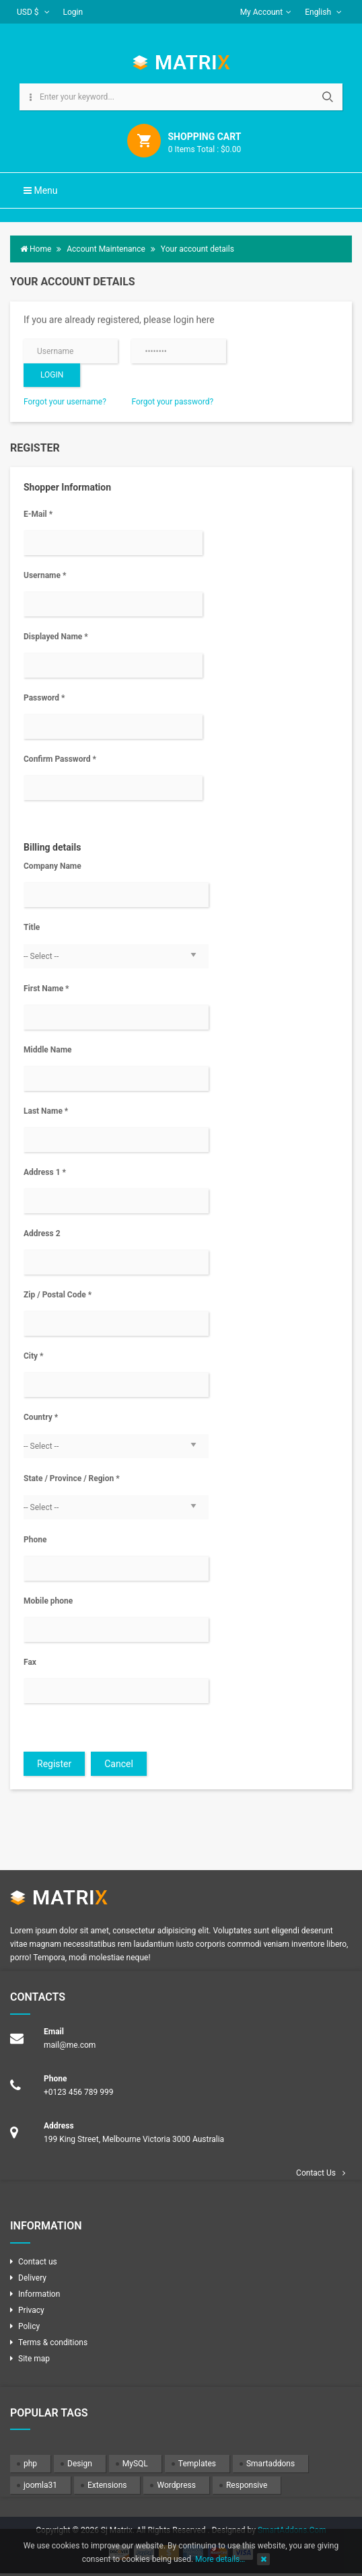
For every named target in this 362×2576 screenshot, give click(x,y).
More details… (220, 2559)
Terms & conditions (52, 2342)
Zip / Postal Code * (58, 1294)
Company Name (52, 866)
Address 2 (42, 1233)
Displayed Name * (56, 636)
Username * (45, 575)
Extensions (106, 2485)
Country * (41, 1417)
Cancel (118, 1763)
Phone (35, 1539)
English (323, 12)
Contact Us (316, 2173)
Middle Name (48, 1049)
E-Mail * (38, 514)
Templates (197, 2463)
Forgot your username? (65, 401)
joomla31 (40, 2485)
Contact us (37, 2261)
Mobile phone (48, 1601)
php (30, 2463)
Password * (44, 698)
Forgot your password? (172, 401)
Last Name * (46, 1111)
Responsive (246, 2485)
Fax (30, 1662)
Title (32, 927)
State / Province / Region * (72, 1478)
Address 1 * (45, 1172)
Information (39, 2294)
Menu (41, 190)
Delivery (32, 2278)
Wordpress (176, 2485)
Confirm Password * (60, 759)
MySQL (135, 2463)
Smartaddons (270, 2463)
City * (34, 1356)
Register (54, 1763)
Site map (34, 2358)
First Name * (46, 988)
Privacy (31, 2310)
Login (73, 12)
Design (79, 2463)
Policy (29, 2326)
